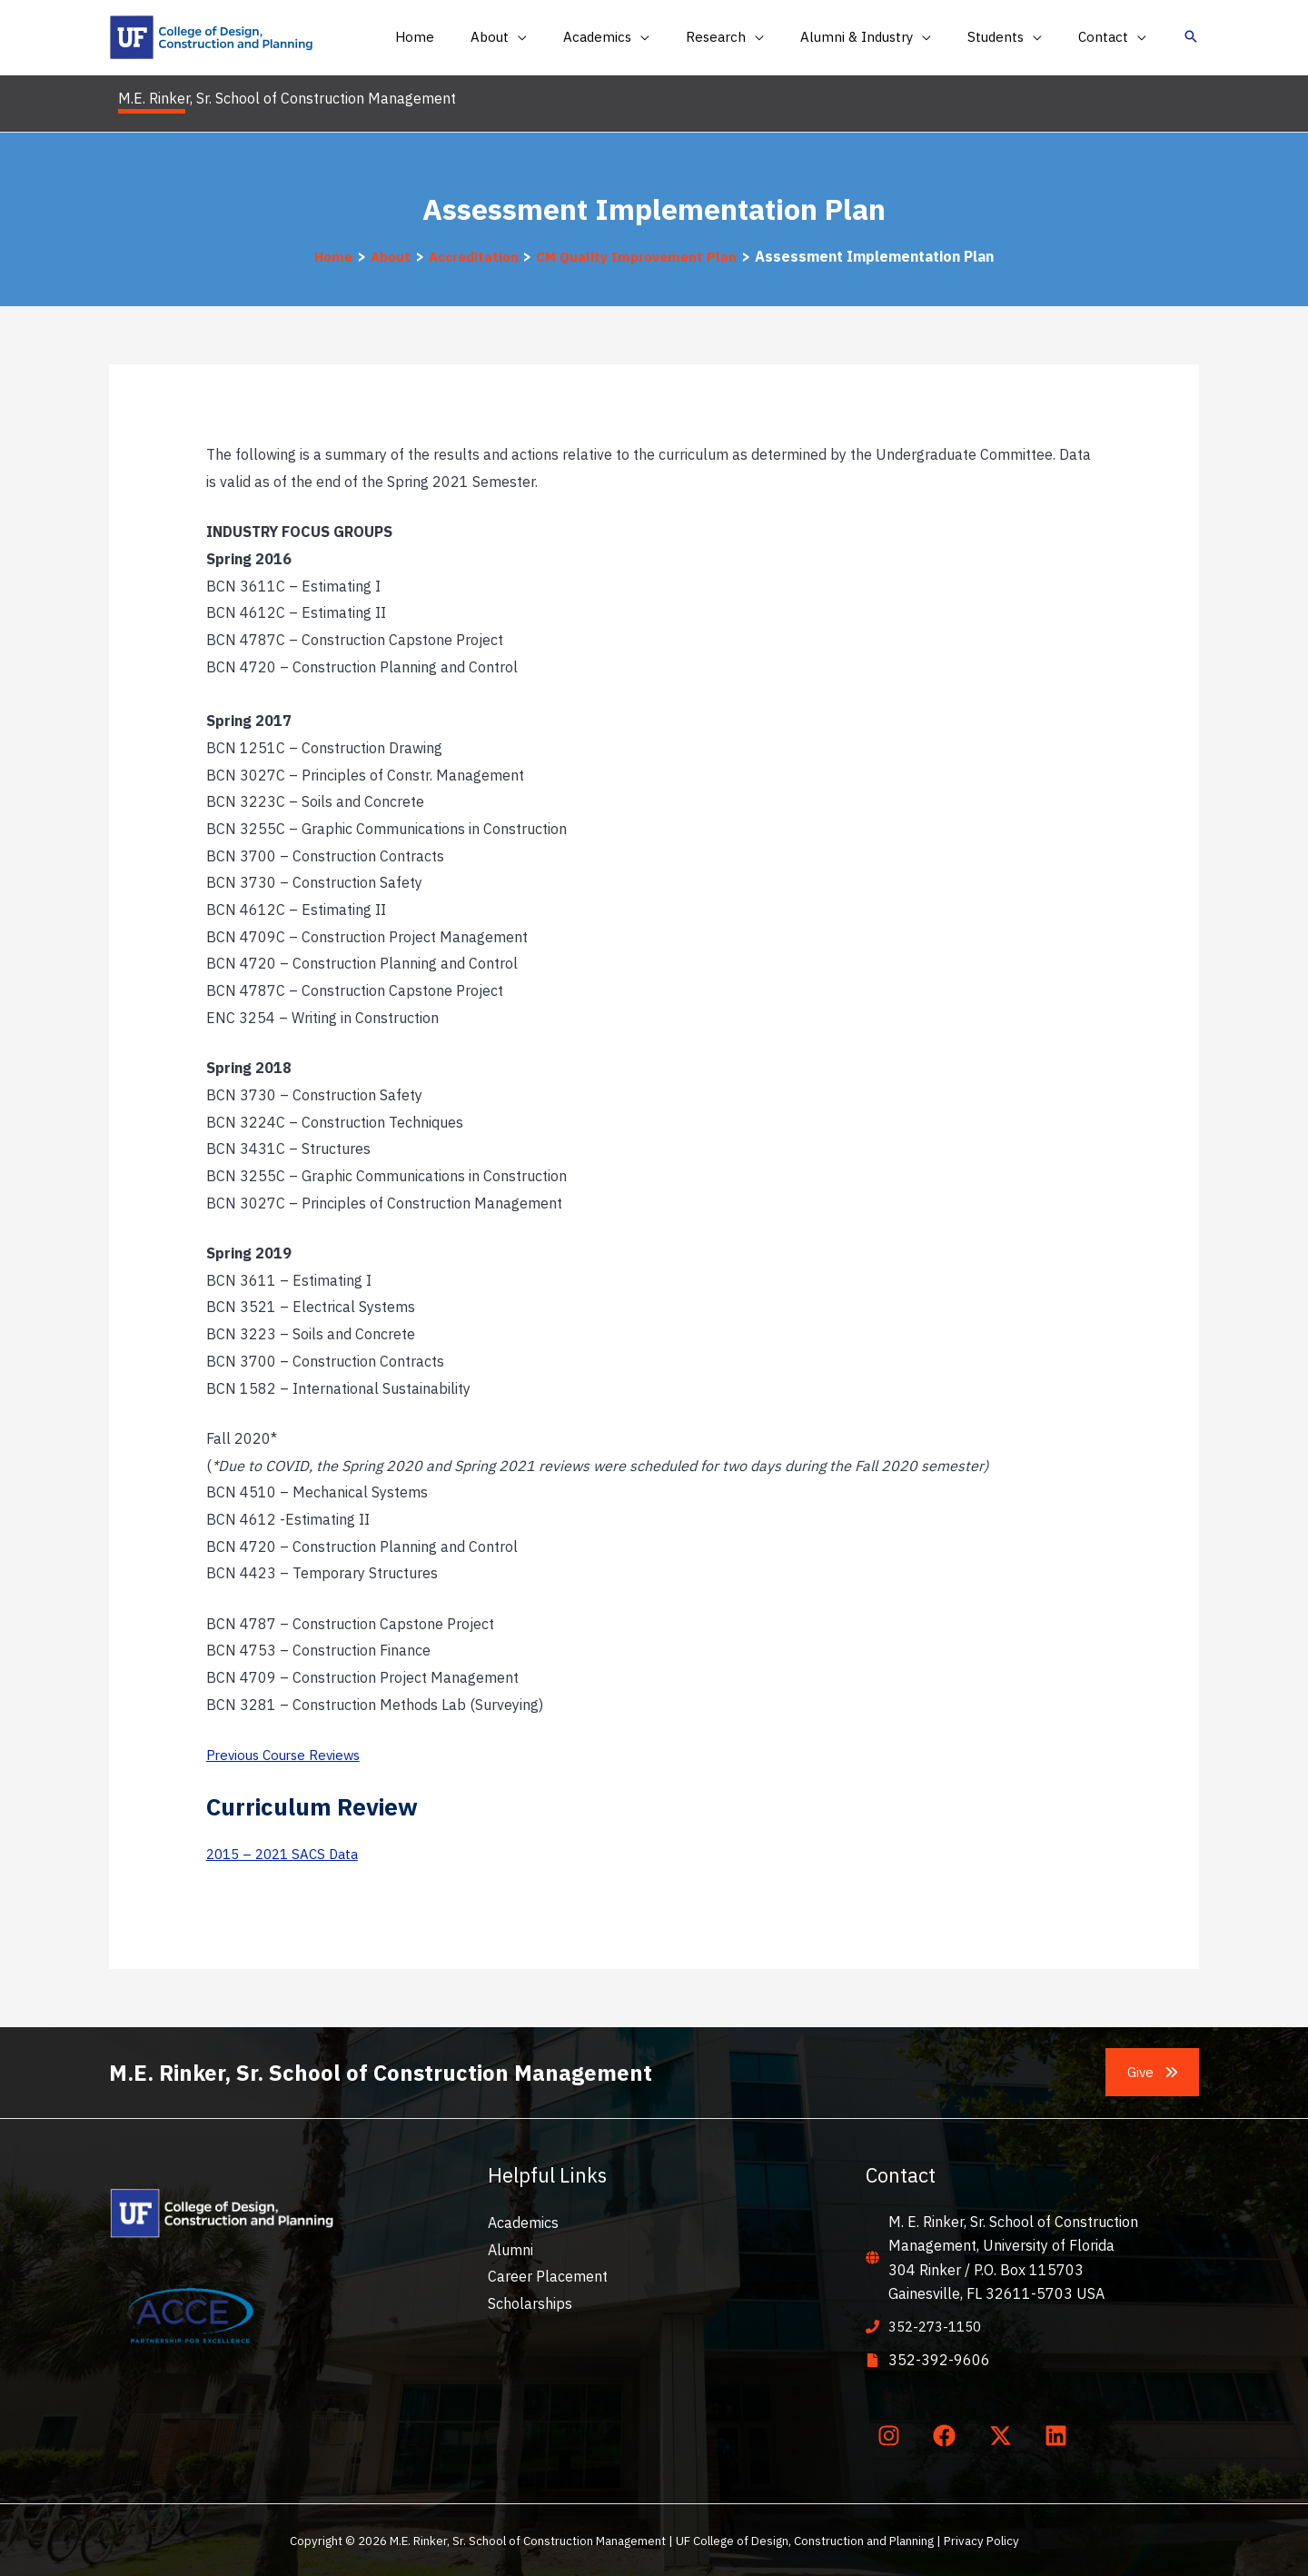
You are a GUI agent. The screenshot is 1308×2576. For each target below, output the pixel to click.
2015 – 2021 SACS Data (287, 1854)
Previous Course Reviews (288, 1755)
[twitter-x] (1003, 2434)
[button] (548, 37)
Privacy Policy (981, 2539)
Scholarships (530, 2302)
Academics (523, 2222)
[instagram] (892, 2434)
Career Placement (548, 2276)
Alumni (510, 2249)
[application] (568, 37)
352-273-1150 (939, 2326)
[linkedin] (1060, 2434)
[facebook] (948, 2434)
